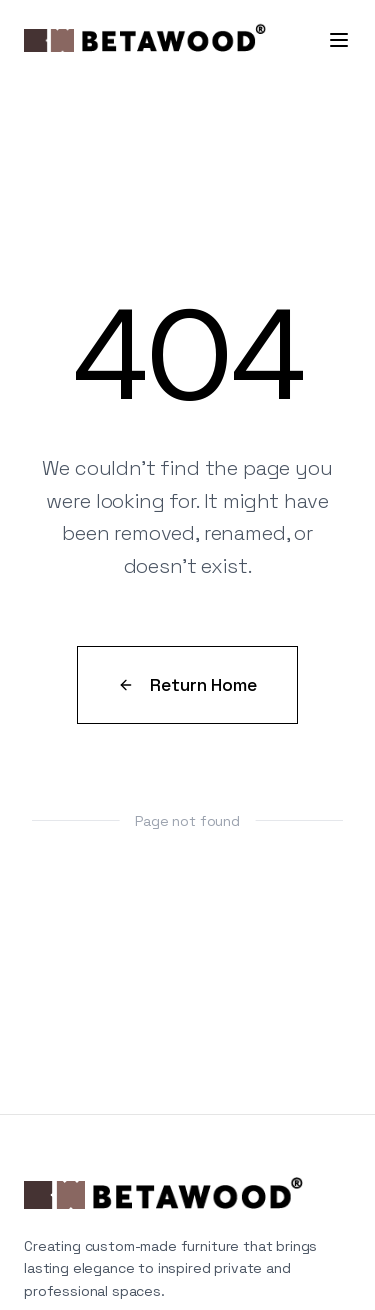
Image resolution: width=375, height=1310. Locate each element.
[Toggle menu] (339, 40)
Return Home (187, 684)
